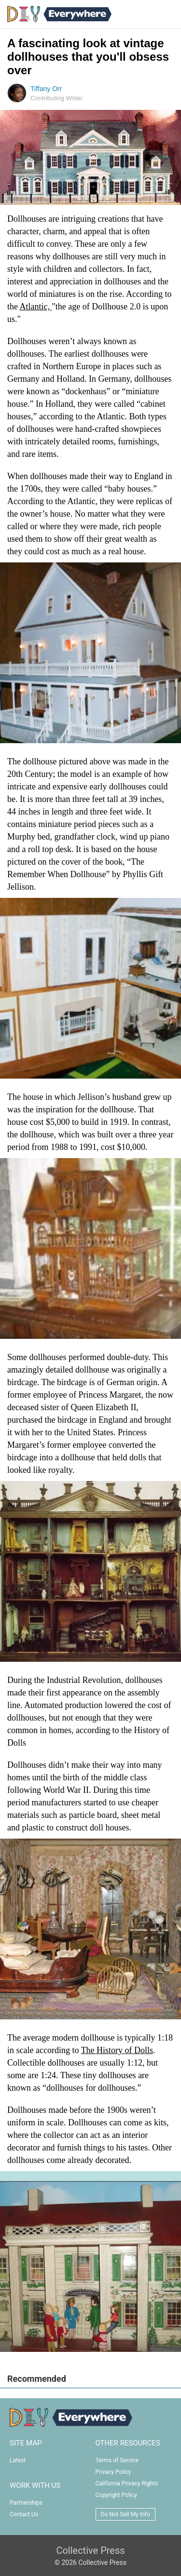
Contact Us (24, 2514)
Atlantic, (36, 306)
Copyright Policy (116, 2495)
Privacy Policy (113, 2472)
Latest (18, 2460)
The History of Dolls (117, 2050)
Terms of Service (117, 2460)
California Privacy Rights (127, 2483)
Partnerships (26, 2502)
